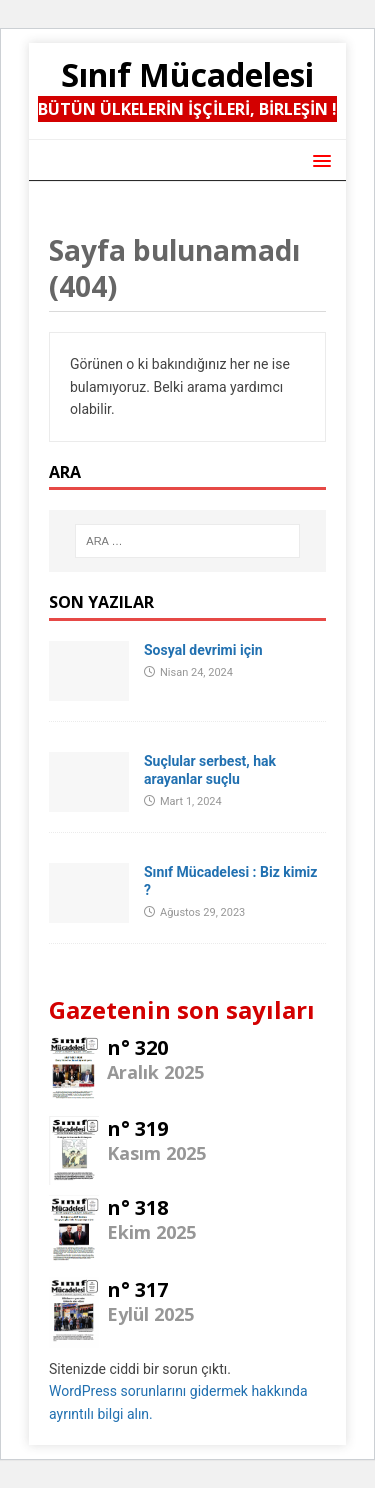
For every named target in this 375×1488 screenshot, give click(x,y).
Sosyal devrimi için (203, 650)
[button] (318, 159)
